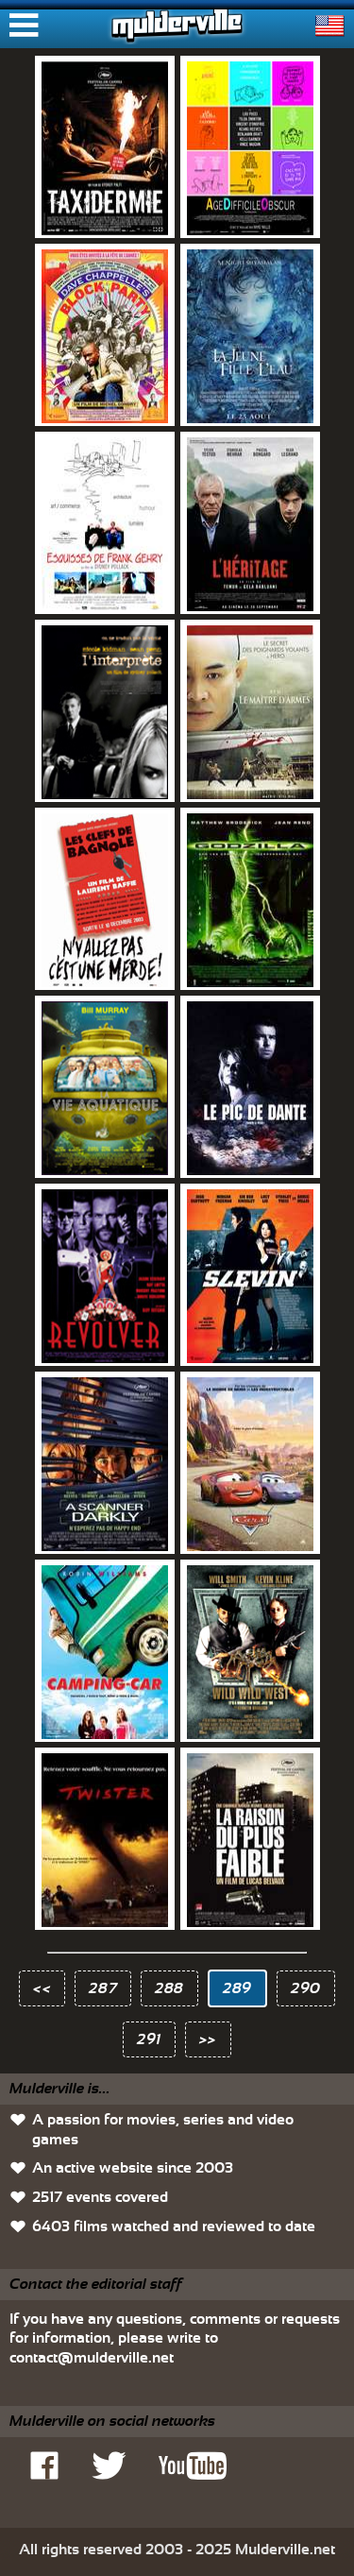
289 (237, 1988)
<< (42, 1988)
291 (149, 2039)
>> (208, 2039)
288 (169, 1988)
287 (103, 1988)
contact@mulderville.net (91, 2357)
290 (306, 1988)
